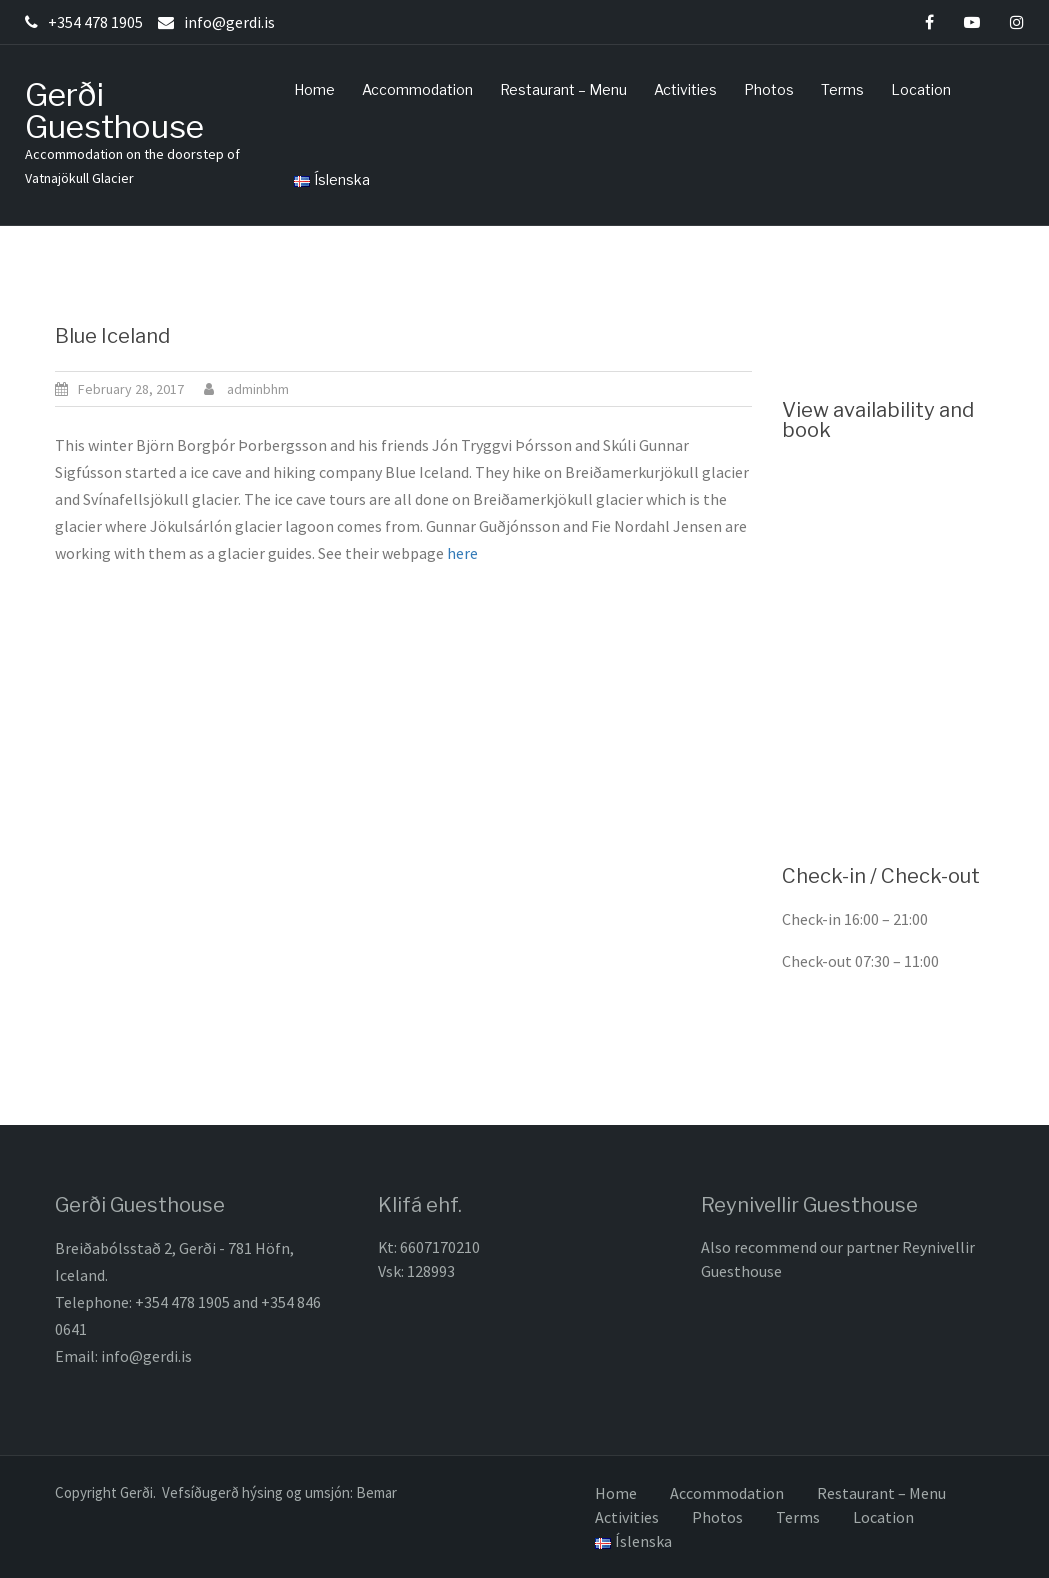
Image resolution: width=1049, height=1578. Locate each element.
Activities (685, 89)
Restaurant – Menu (563, 89)
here (465, 553)
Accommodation (417, 89)
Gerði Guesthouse (114, 110)
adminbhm (258, 389)
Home (314, 89)
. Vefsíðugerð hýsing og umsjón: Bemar (275, 1492)
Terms (842, 89)
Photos (769, 89)
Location (921, 89)
